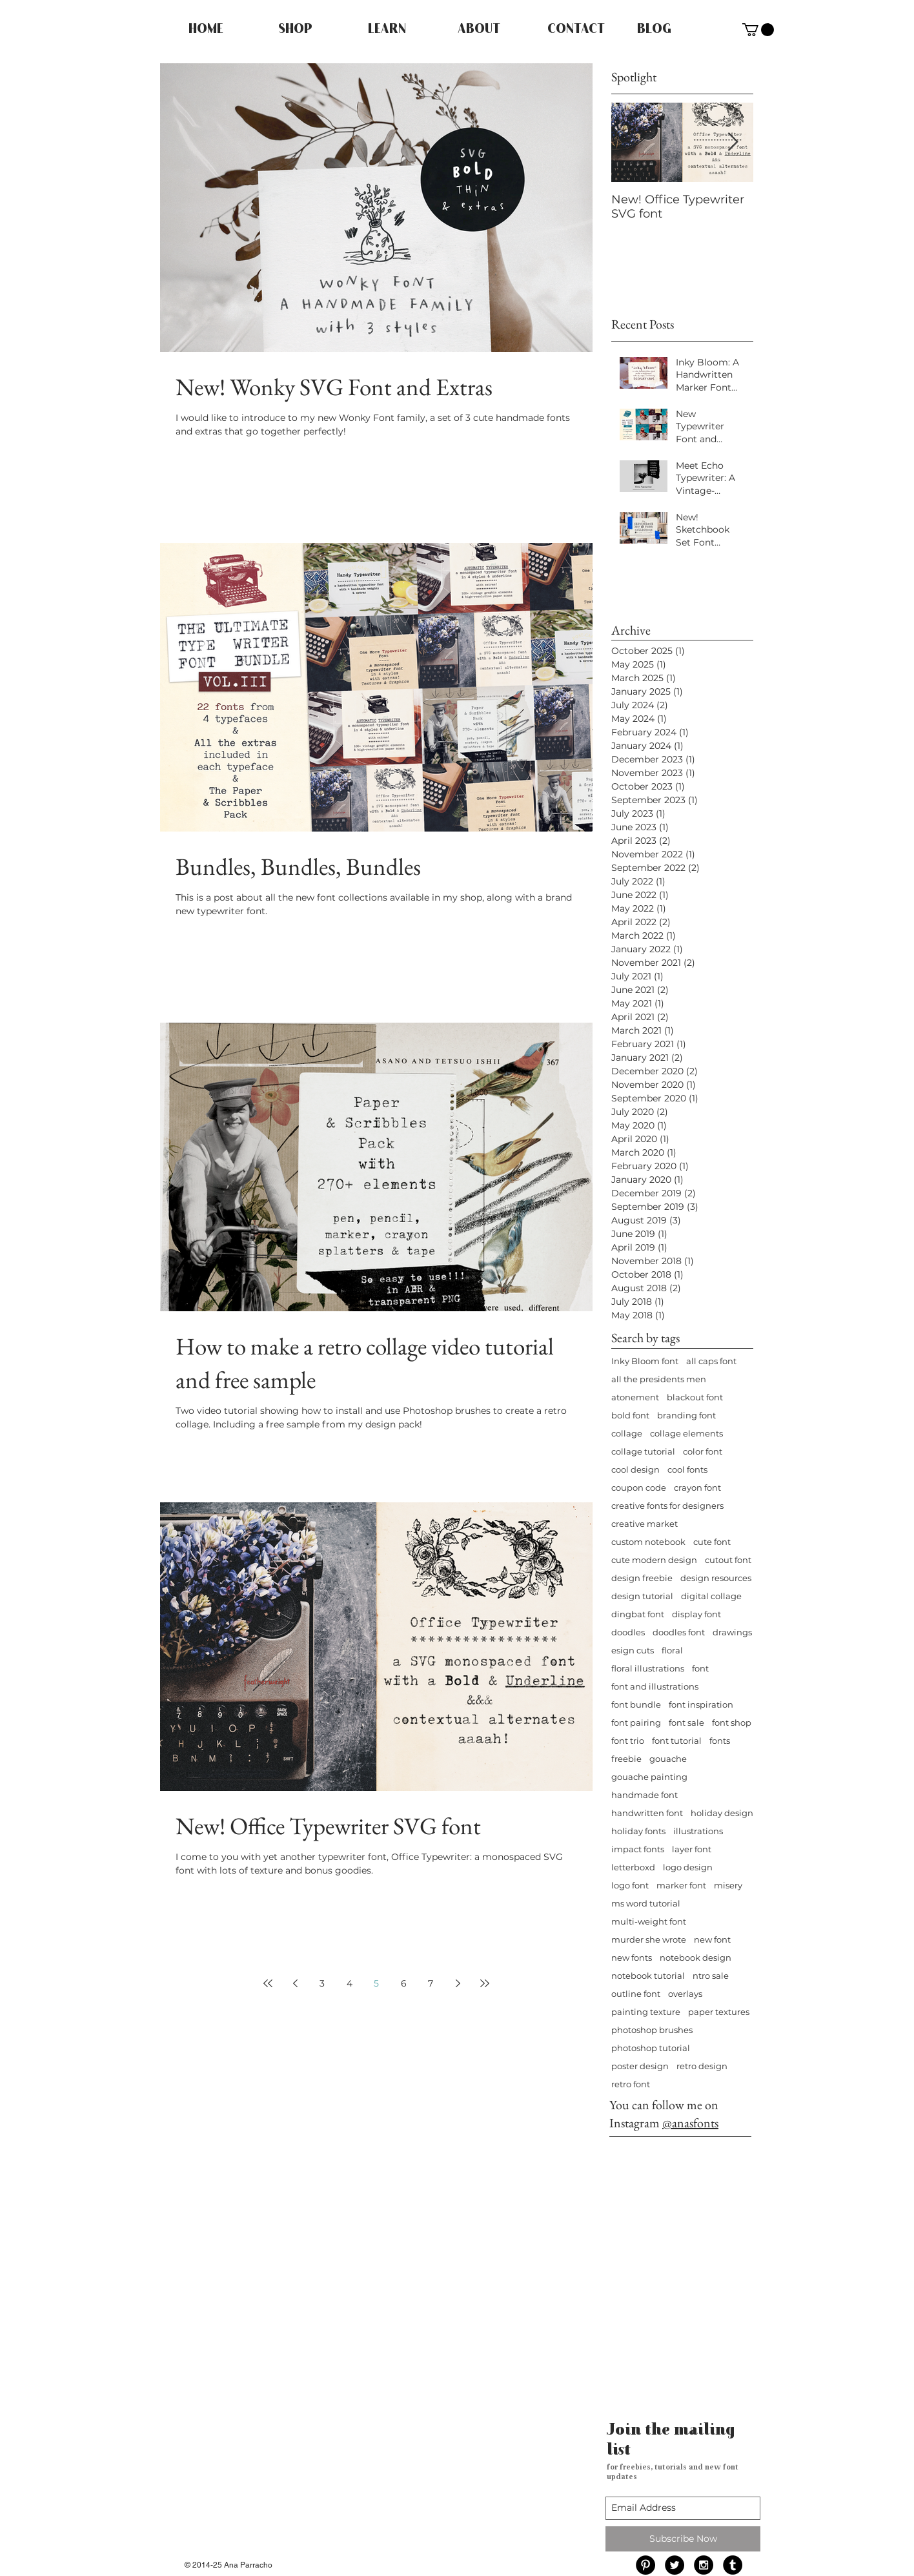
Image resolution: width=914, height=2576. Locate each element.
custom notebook (648, 1542)
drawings (732, 1632)
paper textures (718, 2012)
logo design (688, 1867)
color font (702, 1451)
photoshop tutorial (650, 2048)
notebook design (695, 1957)
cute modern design (654, 1560)
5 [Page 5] (376, 1983)
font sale (686, 1722)
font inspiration (701, 1704)
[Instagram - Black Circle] (703, 2565)
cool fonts (687, 1469)
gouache (668, 1758)
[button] (758, 29)
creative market (644, 1523)
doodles (628, 1632)
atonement (635, 1397)
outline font (635, 1993)
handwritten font (647, 1813)
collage (626, 1433)
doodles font (679, 1632)
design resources (715, 1578)
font (700, 1668)
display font (696, 1614)
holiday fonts (638, 1831)
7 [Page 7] (430, 1983)
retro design (701, 2066)
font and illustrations (654, 1686)
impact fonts (637, 1849)
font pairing (636, 1722)
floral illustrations (647, 1668)
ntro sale (711, 1975)
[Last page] (484, 1983)
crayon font (697, 1487)
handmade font (644, 1795)
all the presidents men (658, 1379)
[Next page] (457, 1983)
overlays (685, 1993)
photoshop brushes (652, 2030)
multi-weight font (648, 1921)
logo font (630, 1885)
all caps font (711, 1361)
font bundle (636, 1704)
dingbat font (637, 1614)
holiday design (722, 1813)
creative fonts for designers (667, 1505)
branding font (686, 1415)
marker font (681, 1885)
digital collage (711, 1596)
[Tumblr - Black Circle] (732, 2565)
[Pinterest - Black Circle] (645, 2565)
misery (728, 1885)
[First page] (267, 1983)
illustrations (698, 1831)
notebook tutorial (648, 1975)
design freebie (642, 1578)
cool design (635, 1469)
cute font (712, 1542)
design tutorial (642, 1596)
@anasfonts (690, 2122)
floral (672, 1650)
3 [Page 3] (322, 1983)
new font (712, 1939)
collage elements (686, 1433)
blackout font (695, 1397)
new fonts (631, 1957)
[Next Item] (732, 142)
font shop (731, 1722)
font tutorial (677, 1740)
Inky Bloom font (644, 1361)
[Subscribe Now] (682, 2538)
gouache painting (649, 1777)
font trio (627, 1740)
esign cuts (632, 1650)
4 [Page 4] (349, 1983)
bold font (630, 1415)
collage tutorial (643, 1451)
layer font (691, 1849)
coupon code (638, 1487)
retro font (630, 2084)
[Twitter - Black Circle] (674, 2565)
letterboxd (633, 1867)
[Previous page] (295, 1983)
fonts (719, 1740)
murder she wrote (648, 1939)
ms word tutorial (645, 1903)
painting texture (645, 2012)
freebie (626, 1758)
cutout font (728, 1560)
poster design (640, 2066)
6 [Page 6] (404, 1983)
